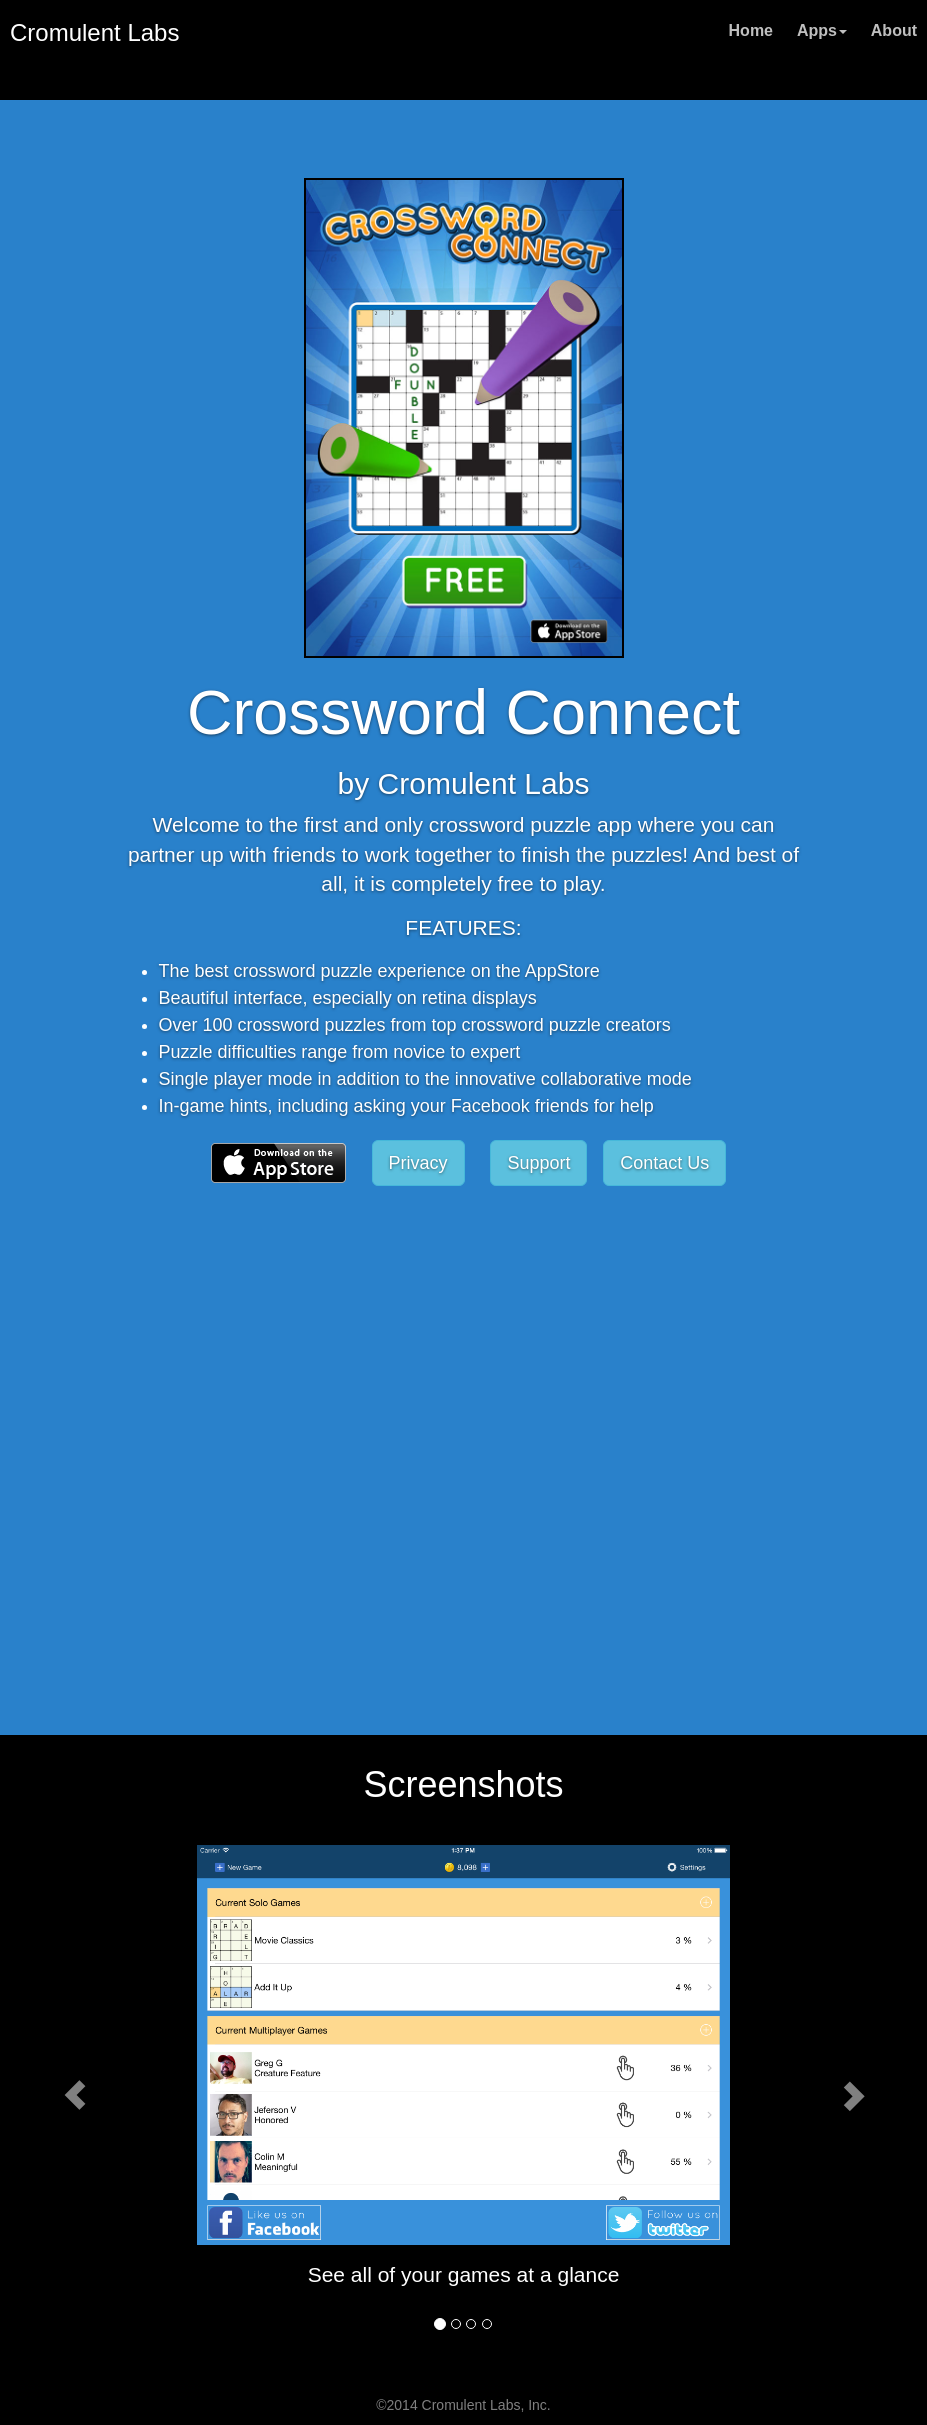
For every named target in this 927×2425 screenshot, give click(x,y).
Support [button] (538, 1163)
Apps (822, 30)
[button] (278, 1161)
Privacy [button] (418, 1163)
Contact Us (664, 1163)
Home (751, 30)
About (894, 30)
